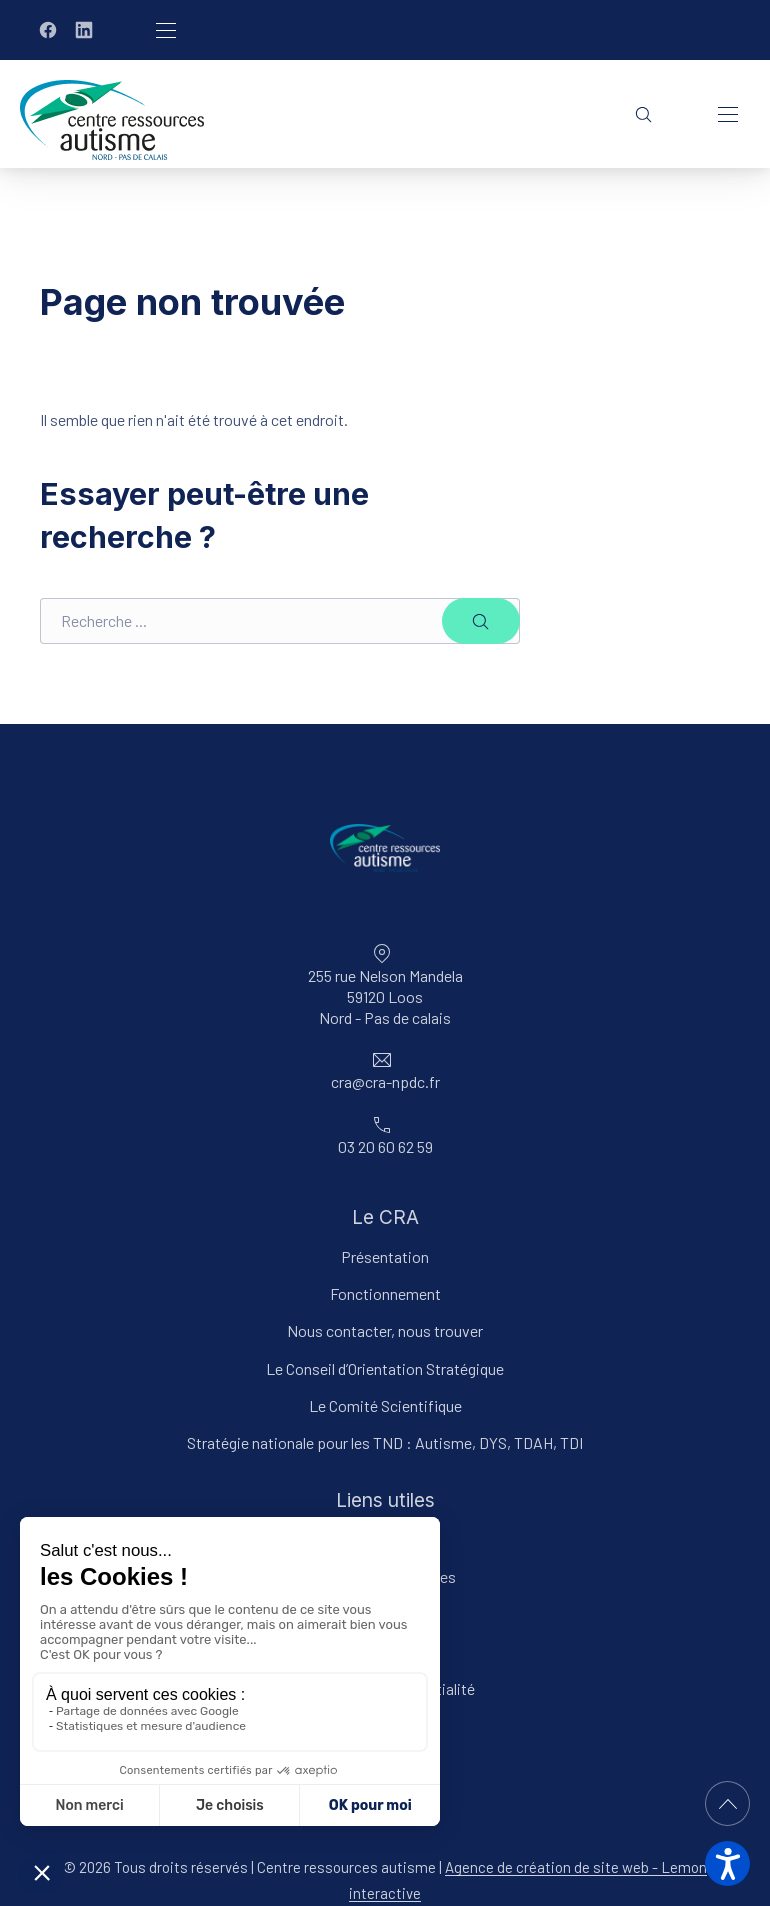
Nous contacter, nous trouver (385, 1330)
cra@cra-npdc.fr (385, 1082)
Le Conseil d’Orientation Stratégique (385, 1368)
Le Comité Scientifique (385, 1405)
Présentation (385, 1256)
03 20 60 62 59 (385, 1146)
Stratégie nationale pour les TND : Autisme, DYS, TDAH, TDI (385, 1442)
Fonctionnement (385, 1293)
